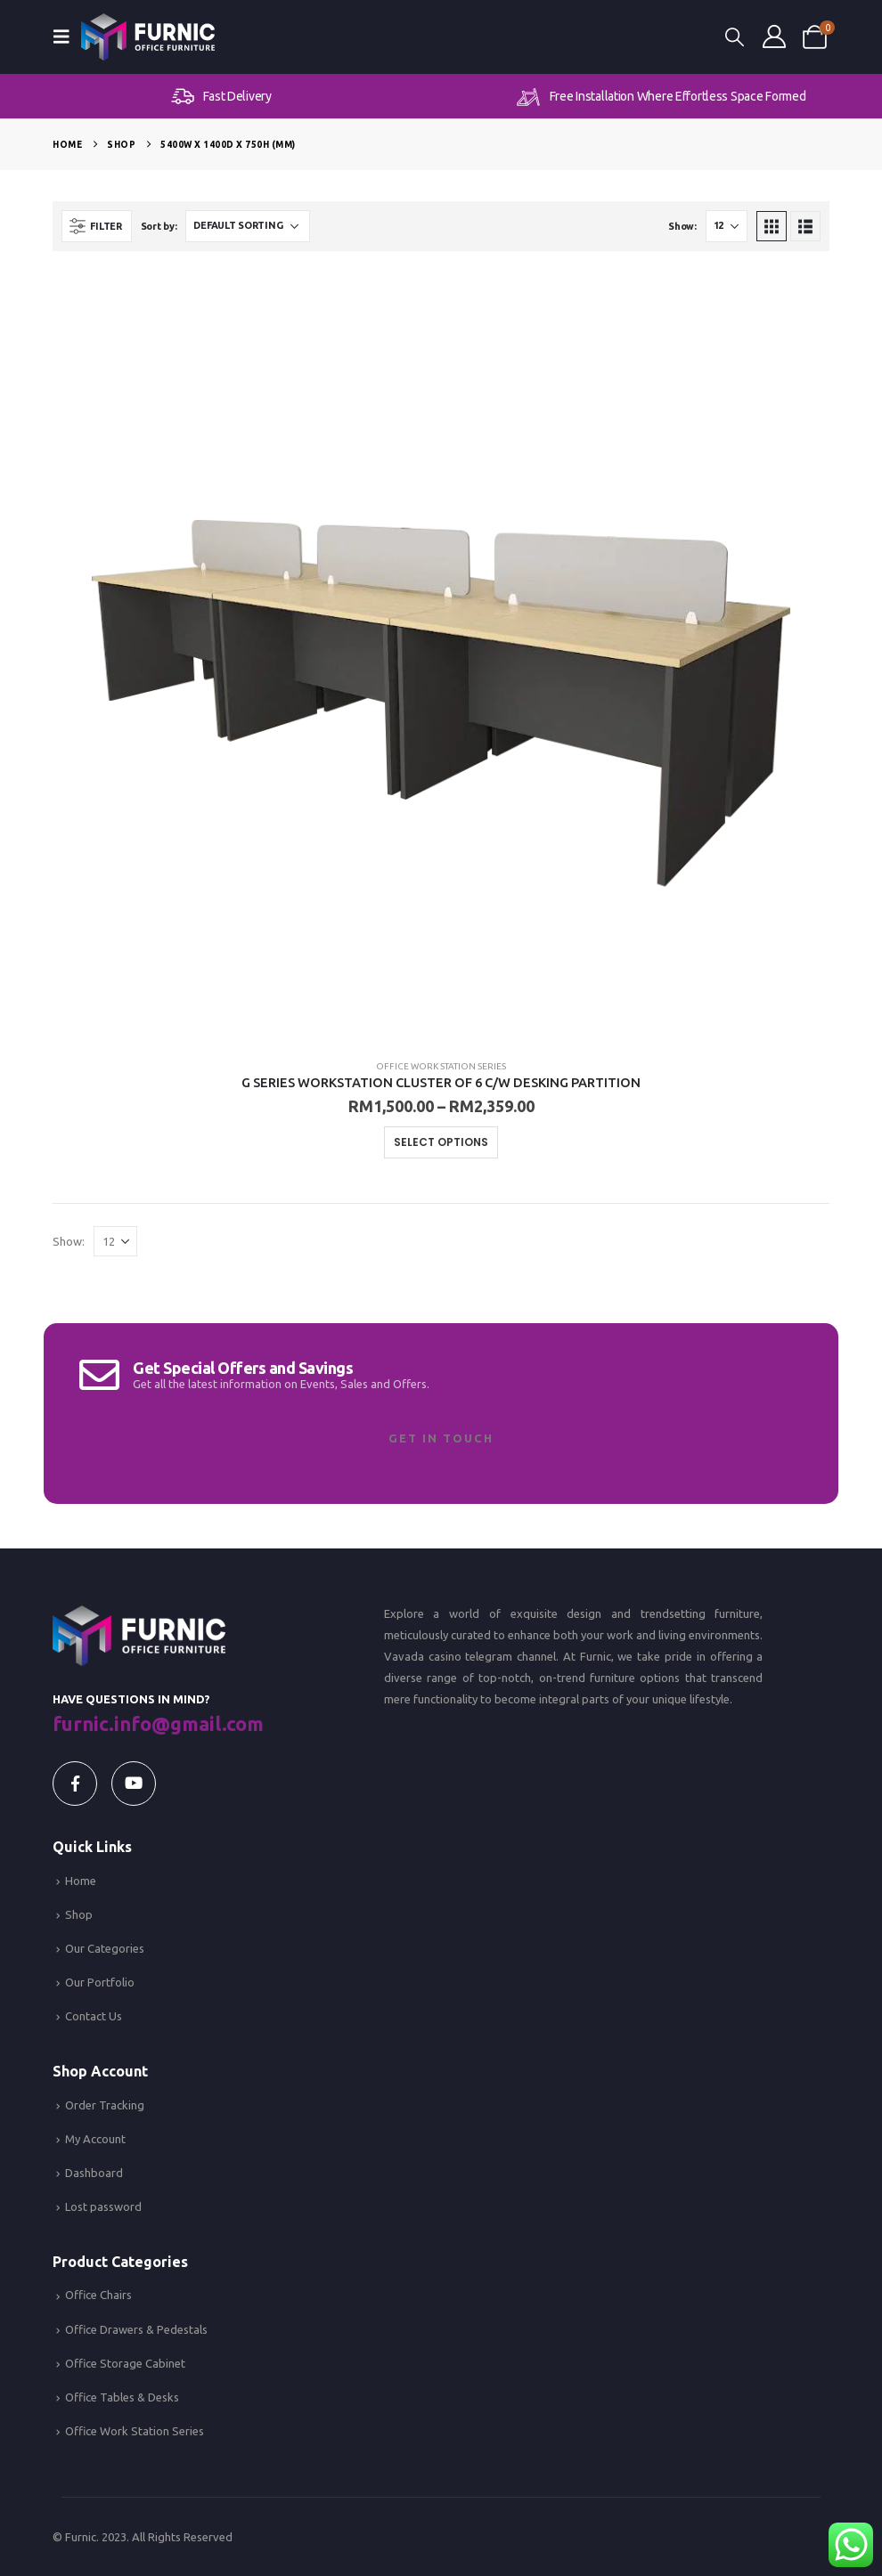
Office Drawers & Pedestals (136, 2329)
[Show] (726, 226)
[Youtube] (133, 1783)
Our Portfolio (100, 1982)
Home (80, 1880)
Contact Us (93, 2016)
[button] (67, 36)
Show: (682, 226)
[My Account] (774, 36)
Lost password (103, 2206)
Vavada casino (422, 1656)
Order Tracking (104, 2105)
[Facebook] (75, 1783)
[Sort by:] (247, 226)
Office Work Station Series (441, 1066)
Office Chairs (98, 2294)
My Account (95, 2139)
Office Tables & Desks (122, 2397)
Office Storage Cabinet (125, 2363)
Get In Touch (440, 1438)
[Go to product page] (441, 656)
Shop (79, 1914)
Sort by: (159, 226)
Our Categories (104, 1948)
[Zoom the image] (139, 1616)
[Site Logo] (148, 37)
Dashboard (94, 2172)
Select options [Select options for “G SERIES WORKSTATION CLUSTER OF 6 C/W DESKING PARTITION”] (441, 1142)
